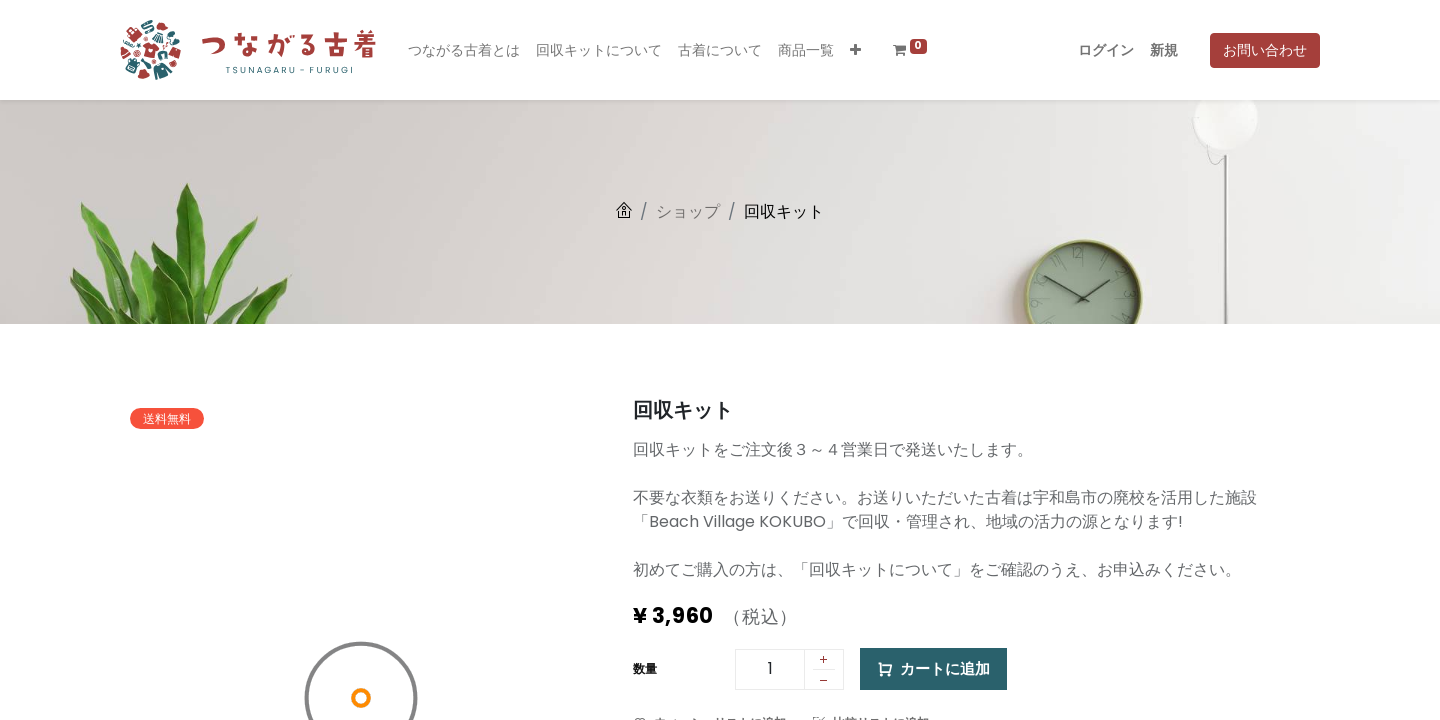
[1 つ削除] (824, 683)
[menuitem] (464, 50)
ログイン (1106, 50)
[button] (855, 50)
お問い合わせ (1265, 50)
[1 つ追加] (824, 661)
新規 (1164, 50)
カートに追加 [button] (933, 669)
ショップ (688, 211)
